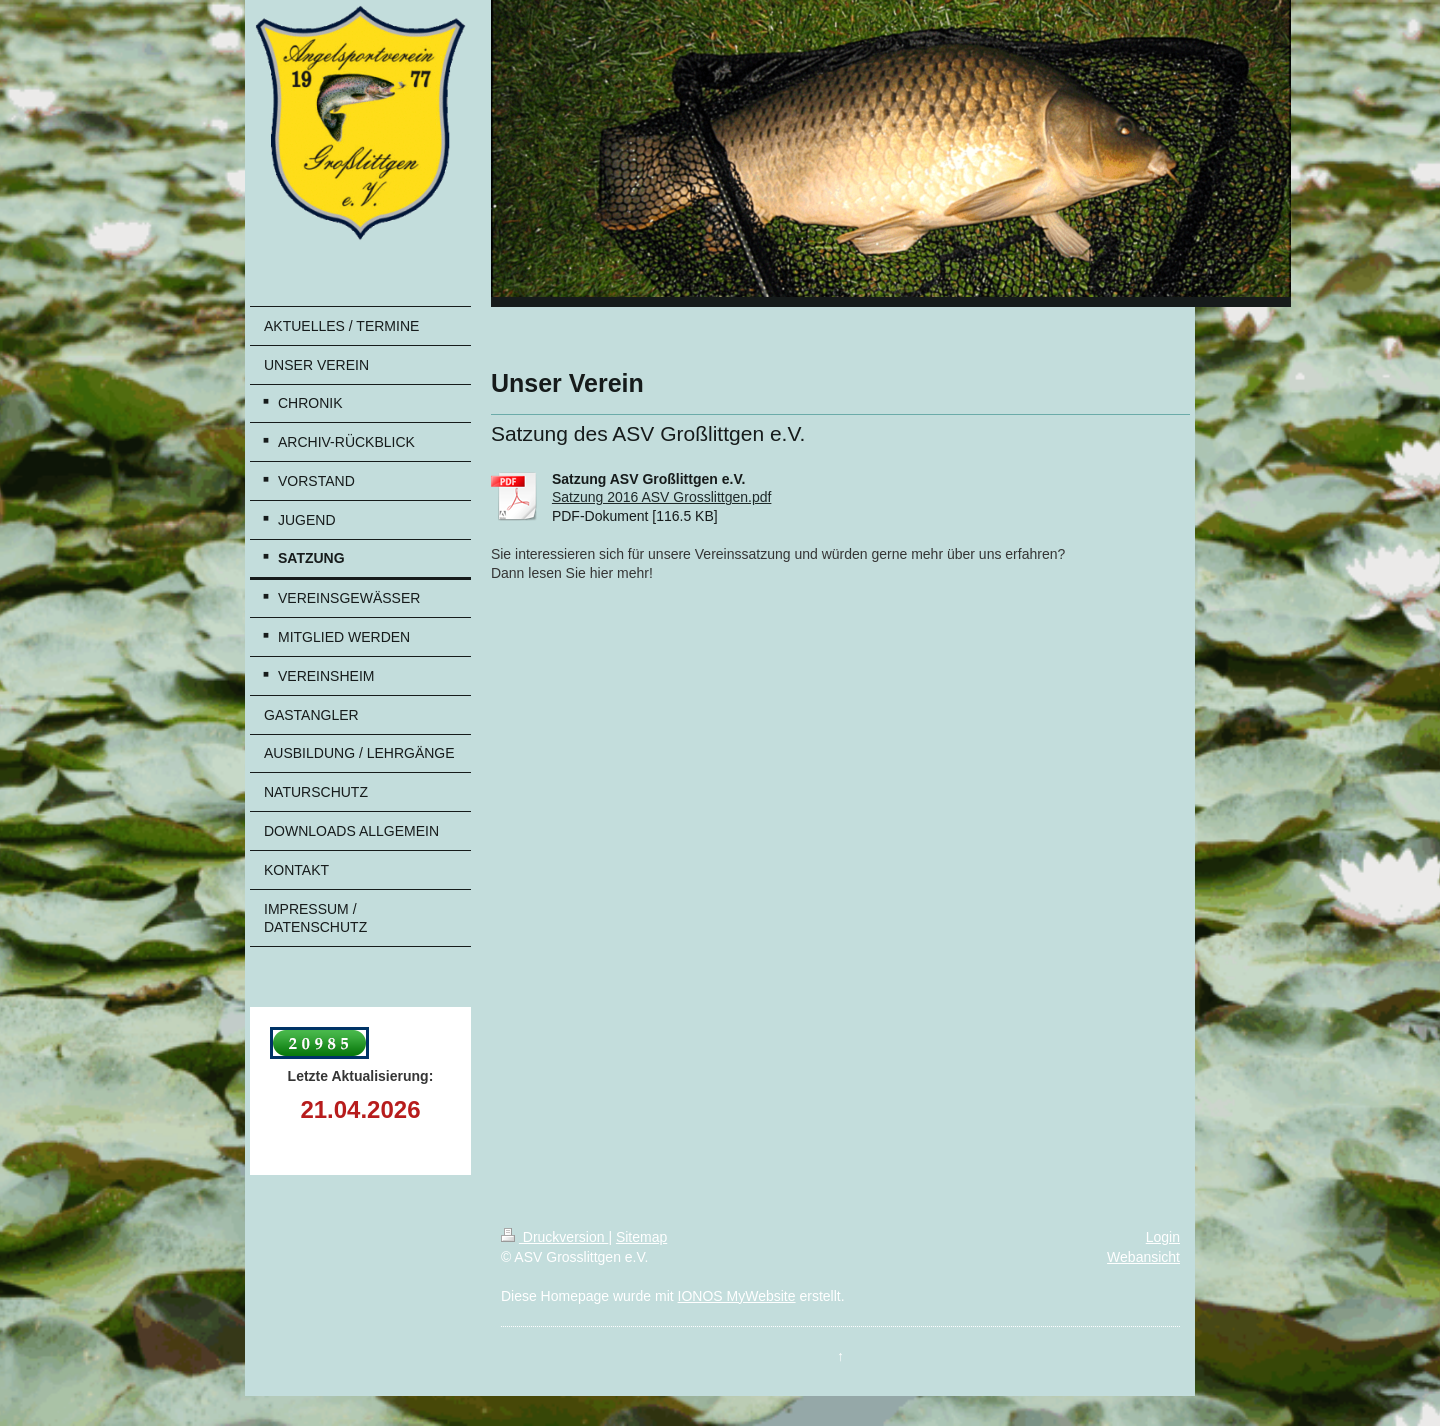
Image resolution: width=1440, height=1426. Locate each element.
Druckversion (554, 1237)
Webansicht (1143, 1257)
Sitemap (641, 1237)
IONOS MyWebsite (737, 1296)
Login (1163, 1237)
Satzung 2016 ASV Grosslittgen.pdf (661, 497)
